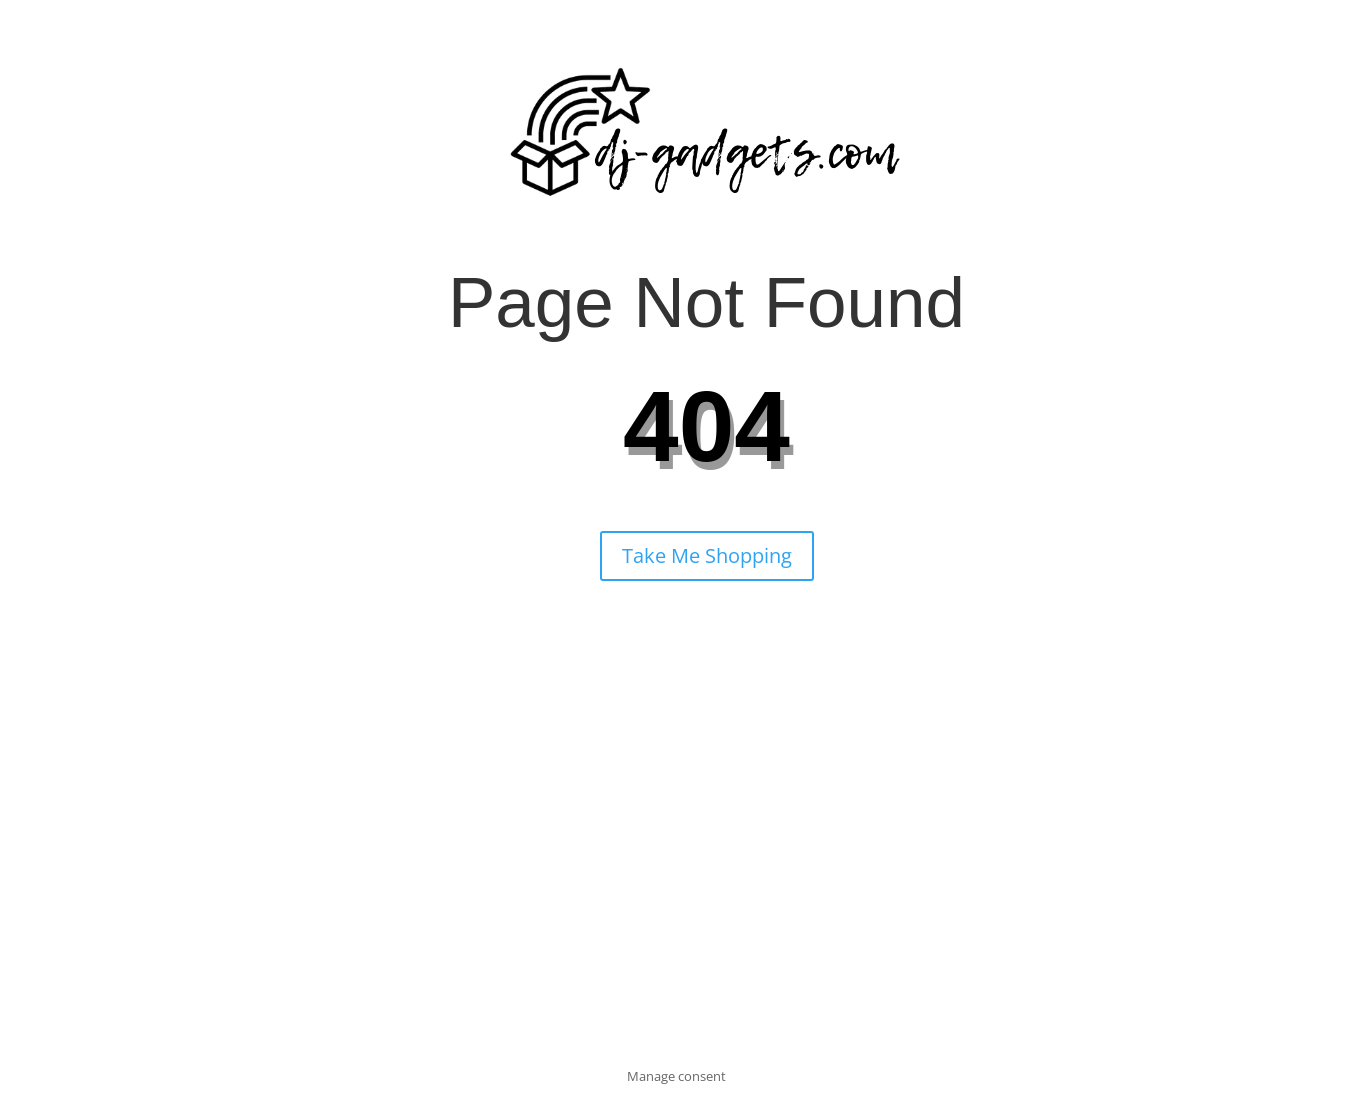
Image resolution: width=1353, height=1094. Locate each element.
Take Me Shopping (707, 555)
